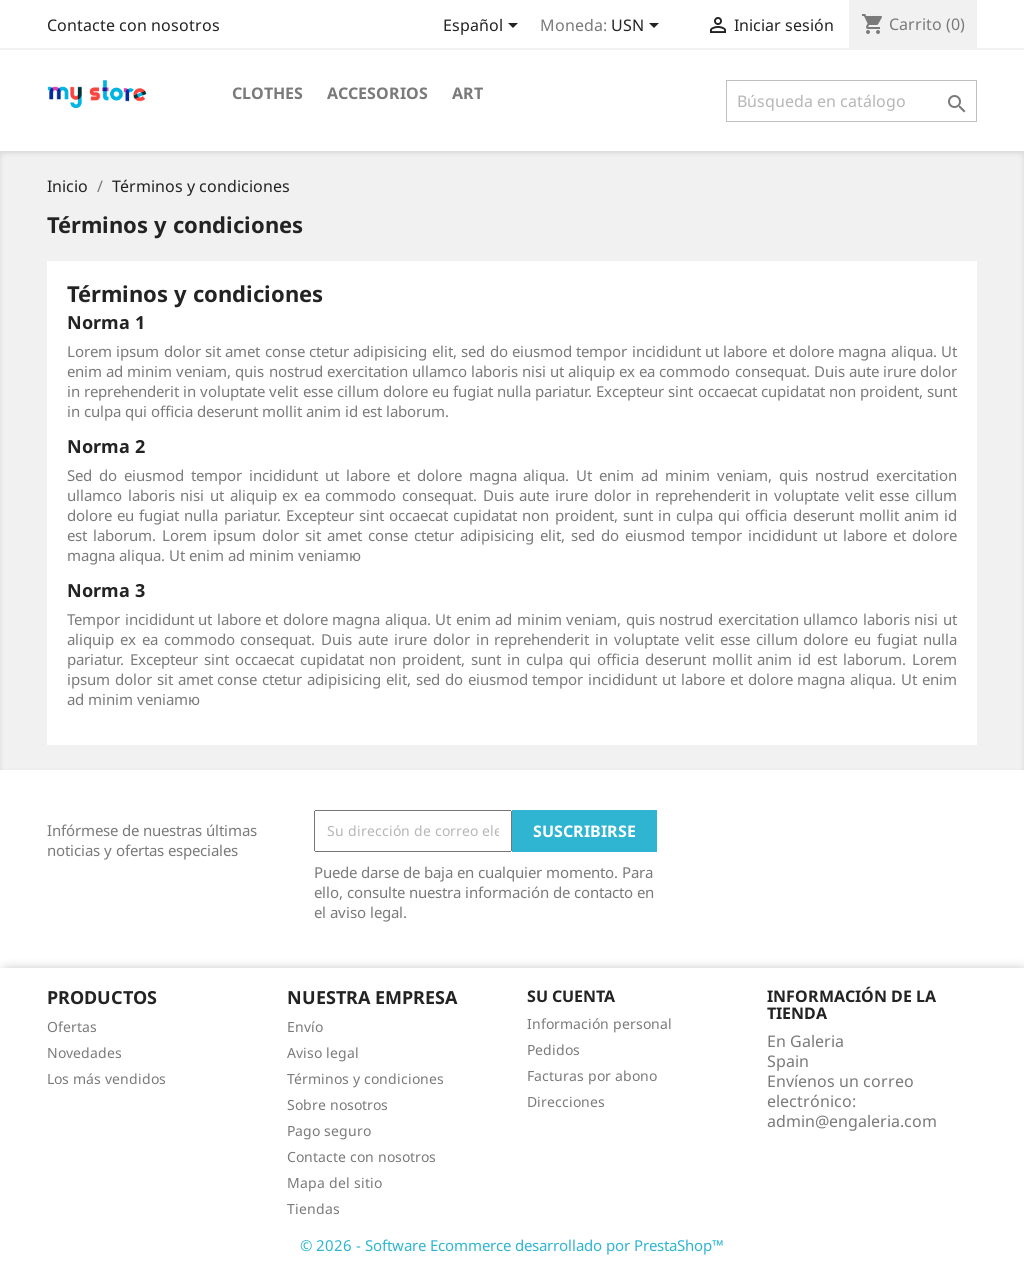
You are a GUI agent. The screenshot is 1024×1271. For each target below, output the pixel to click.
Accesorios (377, 93)
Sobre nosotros (337, 1104)
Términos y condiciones (365, 1078)
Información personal (599, 1023)
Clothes (267, 93)
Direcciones (566, 1101)
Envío (305, 1026)
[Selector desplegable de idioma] (484, 27)
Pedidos (553, 1049)
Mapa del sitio (334, 1182)
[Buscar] (851, 101)
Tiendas (313, 1208)
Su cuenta (571, 996)
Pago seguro (329, 1130)
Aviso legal (323, 1052)
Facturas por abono (592, 1075)
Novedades (84, 1052)
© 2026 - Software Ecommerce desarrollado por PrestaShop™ (512, 1245)
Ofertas (72, 1026)
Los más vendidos (106, 1078)
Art (467, 93)
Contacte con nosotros (133, 25)
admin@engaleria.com (852, 1121)
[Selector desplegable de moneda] (638, 27)
